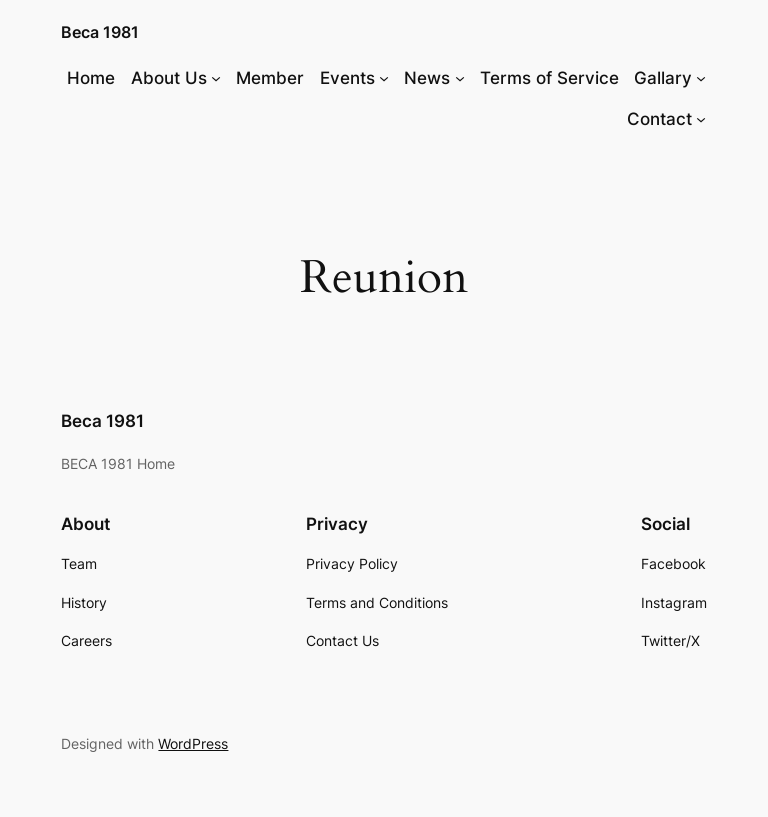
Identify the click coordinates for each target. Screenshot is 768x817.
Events (347, 78)
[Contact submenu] (701, 119)
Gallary (663, 78)
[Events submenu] (384, 78)
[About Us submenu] (216, 78)
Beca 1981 (100, 32)
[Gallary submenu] (701, 78)
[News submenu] (460, 78)
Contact (659, 119)
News (427, 78)
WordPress (193, 743)
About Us (169, 78)
